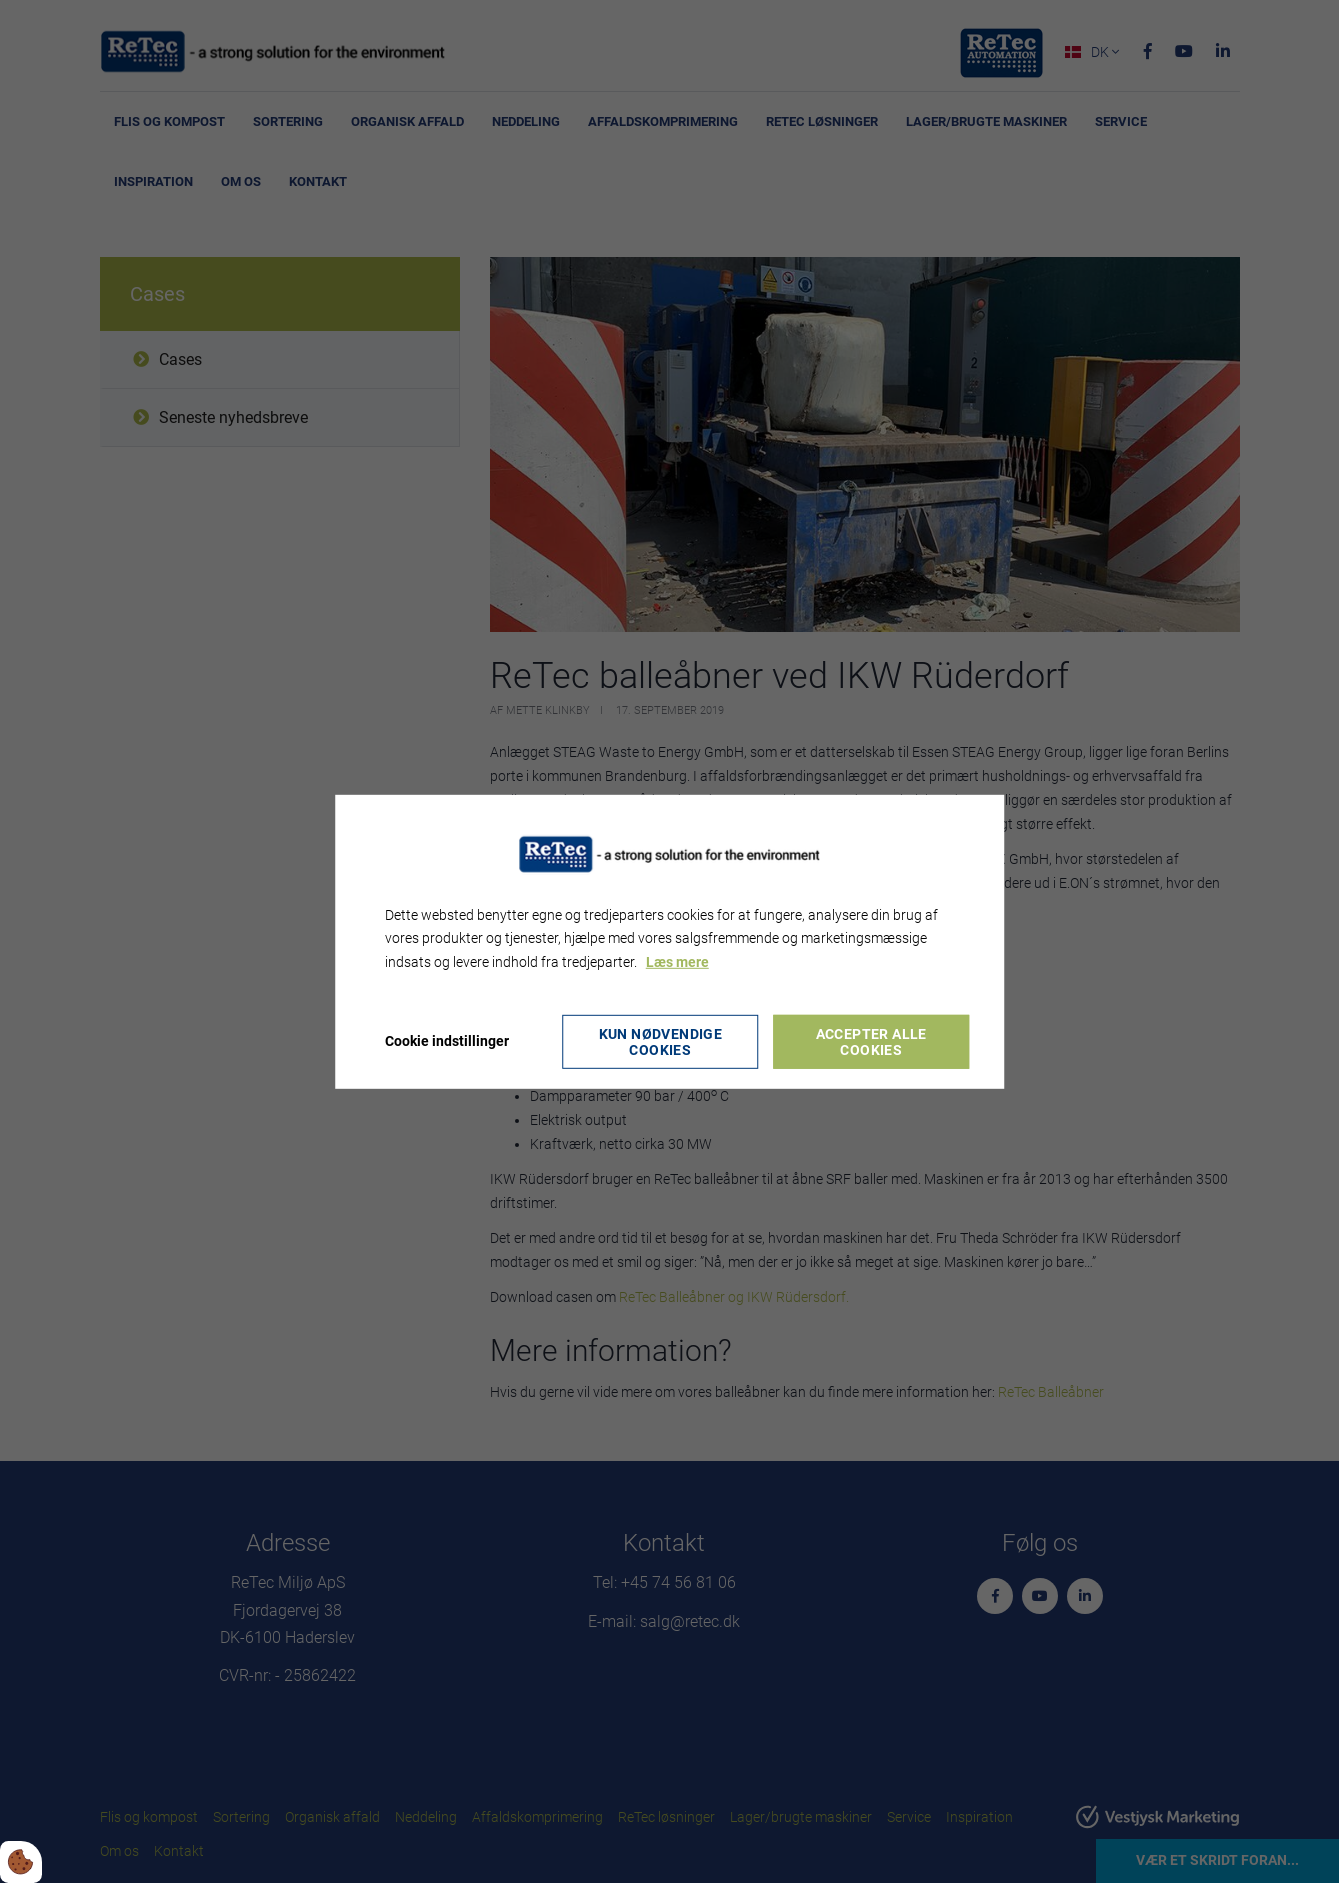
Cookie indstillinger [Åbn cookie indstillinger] (447, 1041)
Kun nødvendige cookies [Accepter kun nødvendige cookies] (661, 1042)
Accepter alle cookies (871, 1042)
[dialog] (670, 941)
